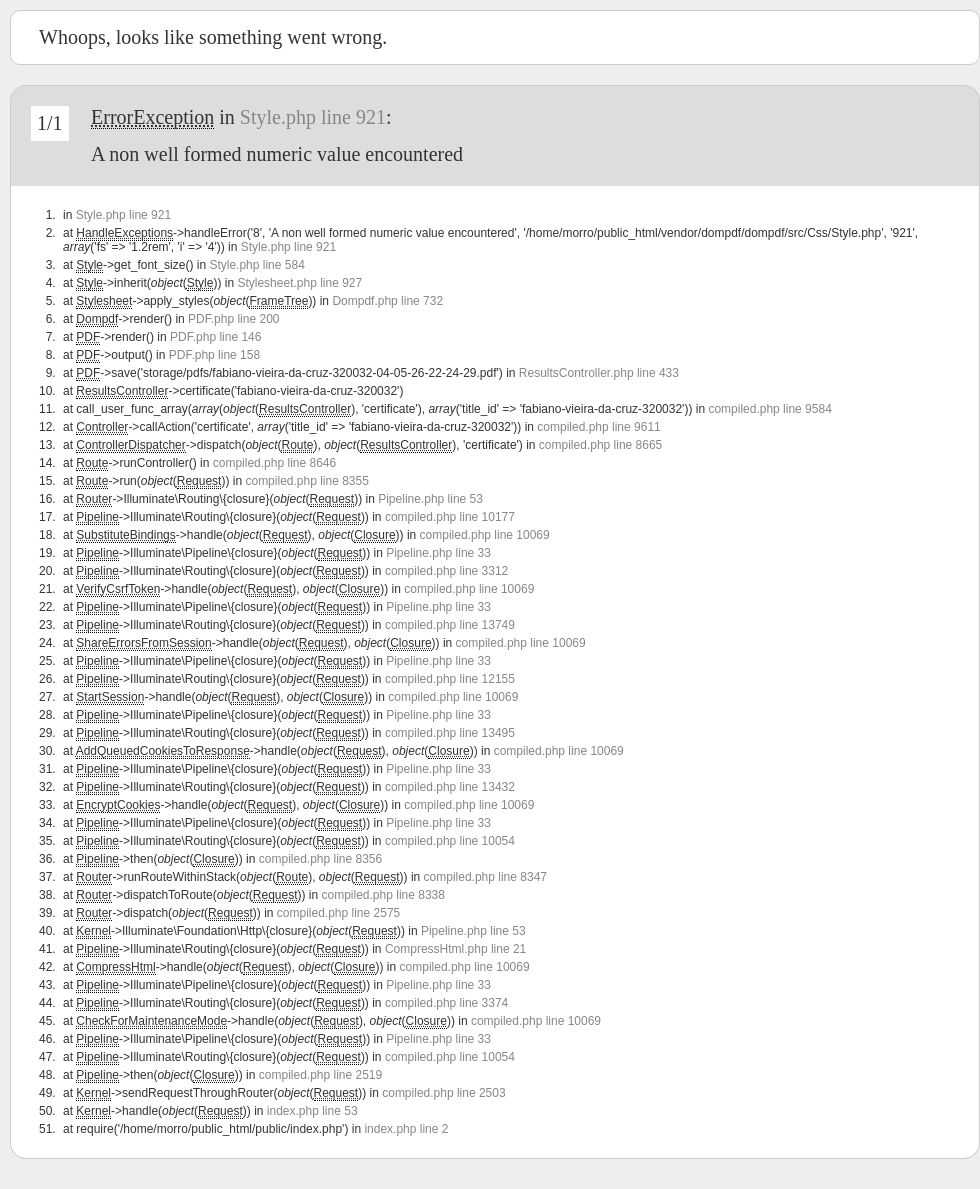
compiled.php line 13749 (450, 625)
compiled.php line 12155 (450, 679)
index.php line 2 (406, 1129)
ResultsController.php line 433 (599, 373)
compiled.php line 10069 (485, 535)
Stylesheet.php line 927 (299, 283)
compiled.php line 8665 (600, 445)
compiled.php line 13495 (450, 733)
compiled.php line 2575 (338, 913)
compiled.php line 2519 (320, 1075)
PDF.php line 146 (215, 337)
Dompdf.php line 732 (387, 301)
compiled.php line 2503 (443, 1093)
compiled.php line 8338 (383, 895)
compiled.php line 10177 (450, 517)
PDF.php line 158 (214, 355)
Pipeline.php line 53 (430, 499)
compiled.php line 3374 (446, 1003)
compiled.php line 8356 (320, 859)
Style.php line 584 (256, 265)
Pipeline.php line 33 (438, 553)
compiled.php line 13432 (450, 787)
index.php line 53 (312, 1111)
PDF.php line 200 (233, 319)
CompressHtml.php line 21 (455, 949)
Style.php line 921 (313, 117)
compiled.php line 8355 (306, 481)
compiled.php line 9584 (769, 409)
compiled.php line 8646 (274, 463)
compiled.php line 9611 (598, 427)
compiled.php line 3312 (446, 571)
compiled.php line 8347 (485, 877)
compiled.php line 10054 (450, 841)
